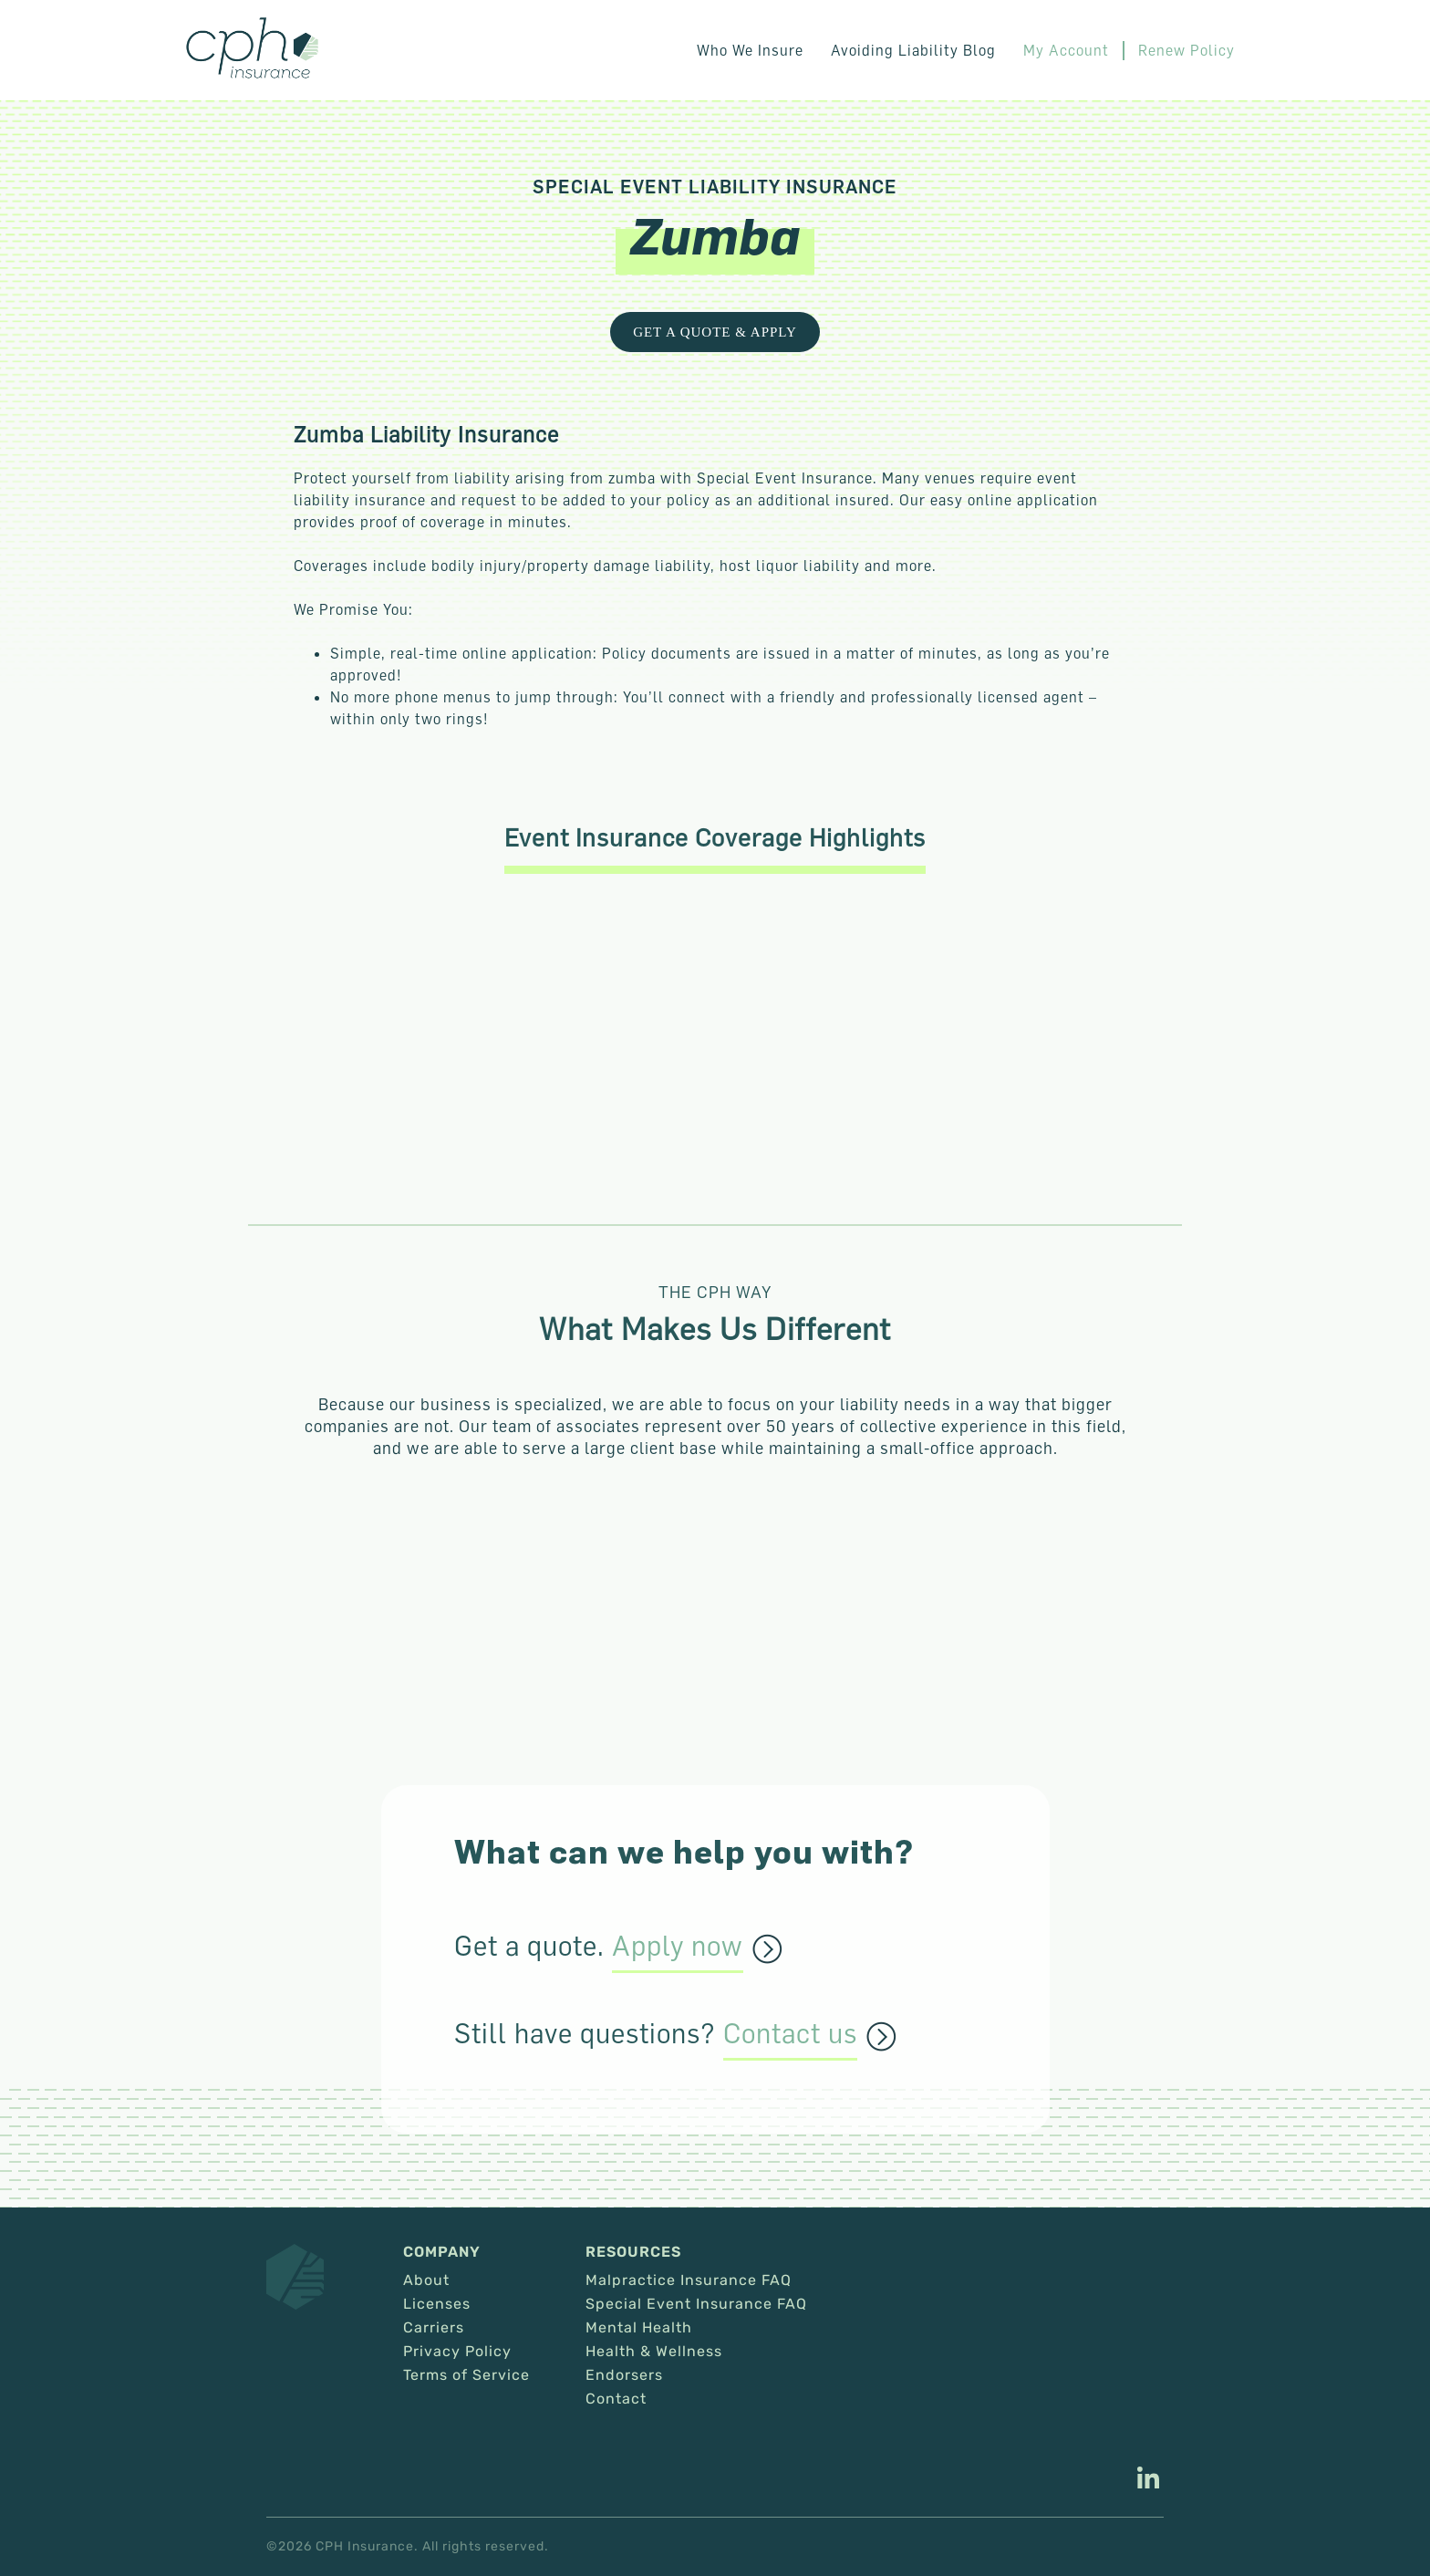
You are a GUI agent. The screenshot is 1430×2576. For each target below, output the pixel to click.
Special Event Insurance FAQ (696, 2304)
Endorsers (624, 2375)
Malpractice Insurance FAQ (688, 2280)
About (426, 2280)
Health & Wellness (653, 2351)
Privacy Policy (457, 2351)
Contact (616, 2399)
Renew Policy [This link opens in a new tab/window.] (1186, 50)
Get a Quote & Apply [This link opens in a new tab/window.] (715, 332)
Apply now (677, 1946)
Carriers (433, 2328)
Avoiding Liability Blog (913, 50)
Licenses (437, 2304)
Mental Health (638, 2328)
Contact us (790, 2034)
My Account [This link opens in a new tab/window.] (1066, 50)
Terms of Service (466, 2375)
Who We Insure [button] (750, 50)
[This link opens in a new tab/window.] (1148, 2480)
